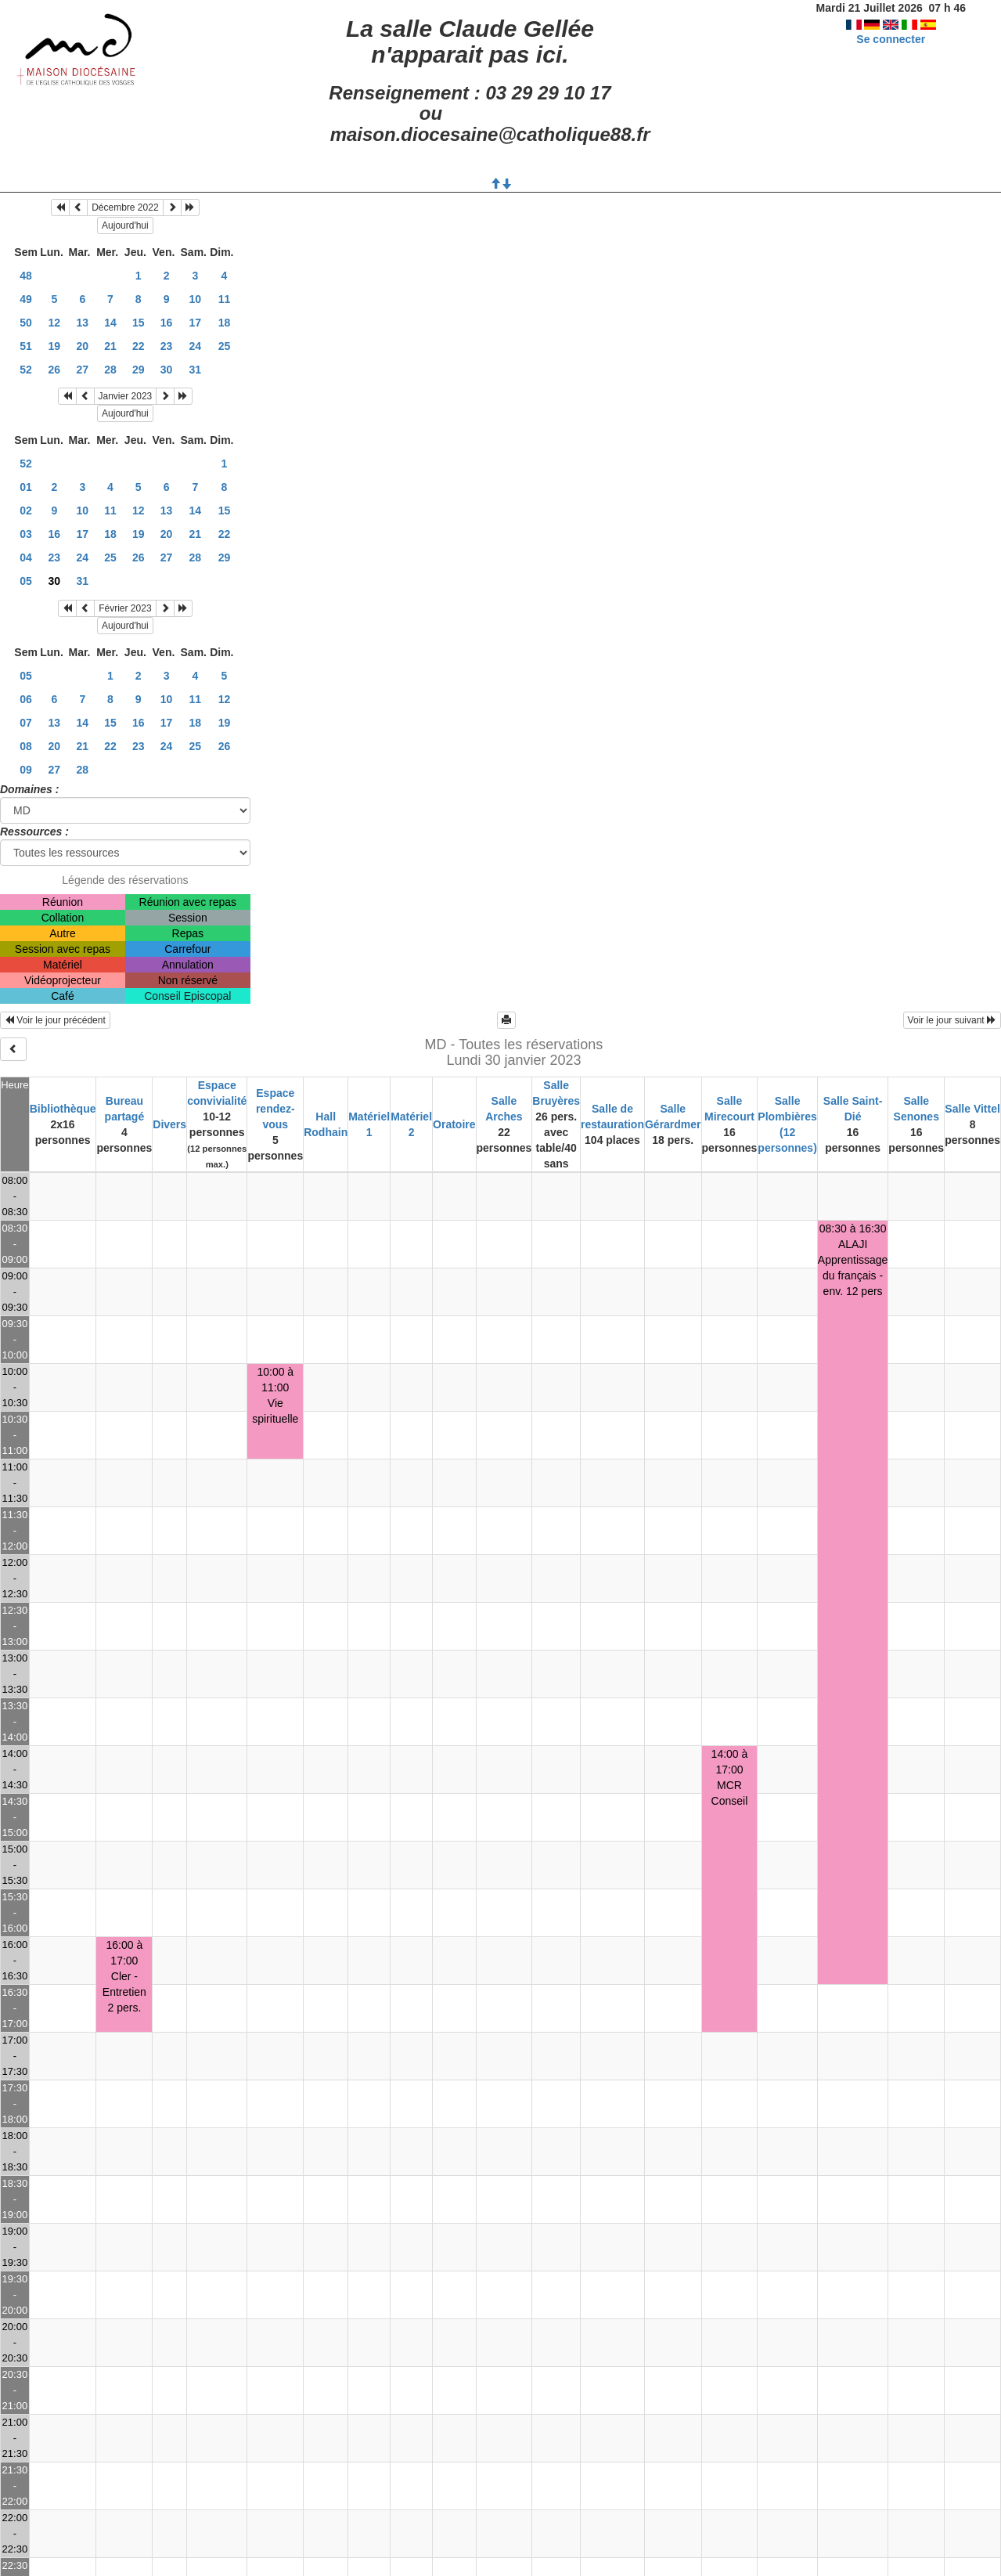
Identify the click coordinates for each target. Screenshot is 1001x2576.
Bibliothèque (63, 1108)
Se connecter (890, 39)
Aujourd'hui (125, 225)
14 (110, 322)
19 (55, 346)
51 (26, 346)
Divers (169, 1124)
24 (195, 346)
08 (26, 746)
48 (26, 275)
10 (195, 299)
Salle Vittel (972, 1108)
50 (26, 322)
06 (26, 699)
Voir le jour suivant (952, 1020)
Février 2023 (125, 608)
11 (224, 299)
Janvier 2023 (126, 396)
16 (166, 322)
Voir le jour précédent (55, 1020)
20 (83, 346)
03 (26, 534)
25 (224, 346)
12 (55, 322)
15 (138, 322)
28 (110, 369)
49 (26, 299)
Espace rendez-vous (275, 1109)
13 (83, 322)
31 (195, 369)
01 (26, 487)
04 (26, 557)
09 (26, 769)
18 (224, 322)
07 (26, 722)
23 (166, 346)
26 (55, 369)
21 (110, 346)
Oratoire (454, 1124)
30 (166, 369)
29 (138, 369)
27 (83, 369)
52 (26, 369)
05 (26, 581)
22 (138, 346)
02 (26, 510)
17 (195, 322)
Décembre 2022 (125, 207)
